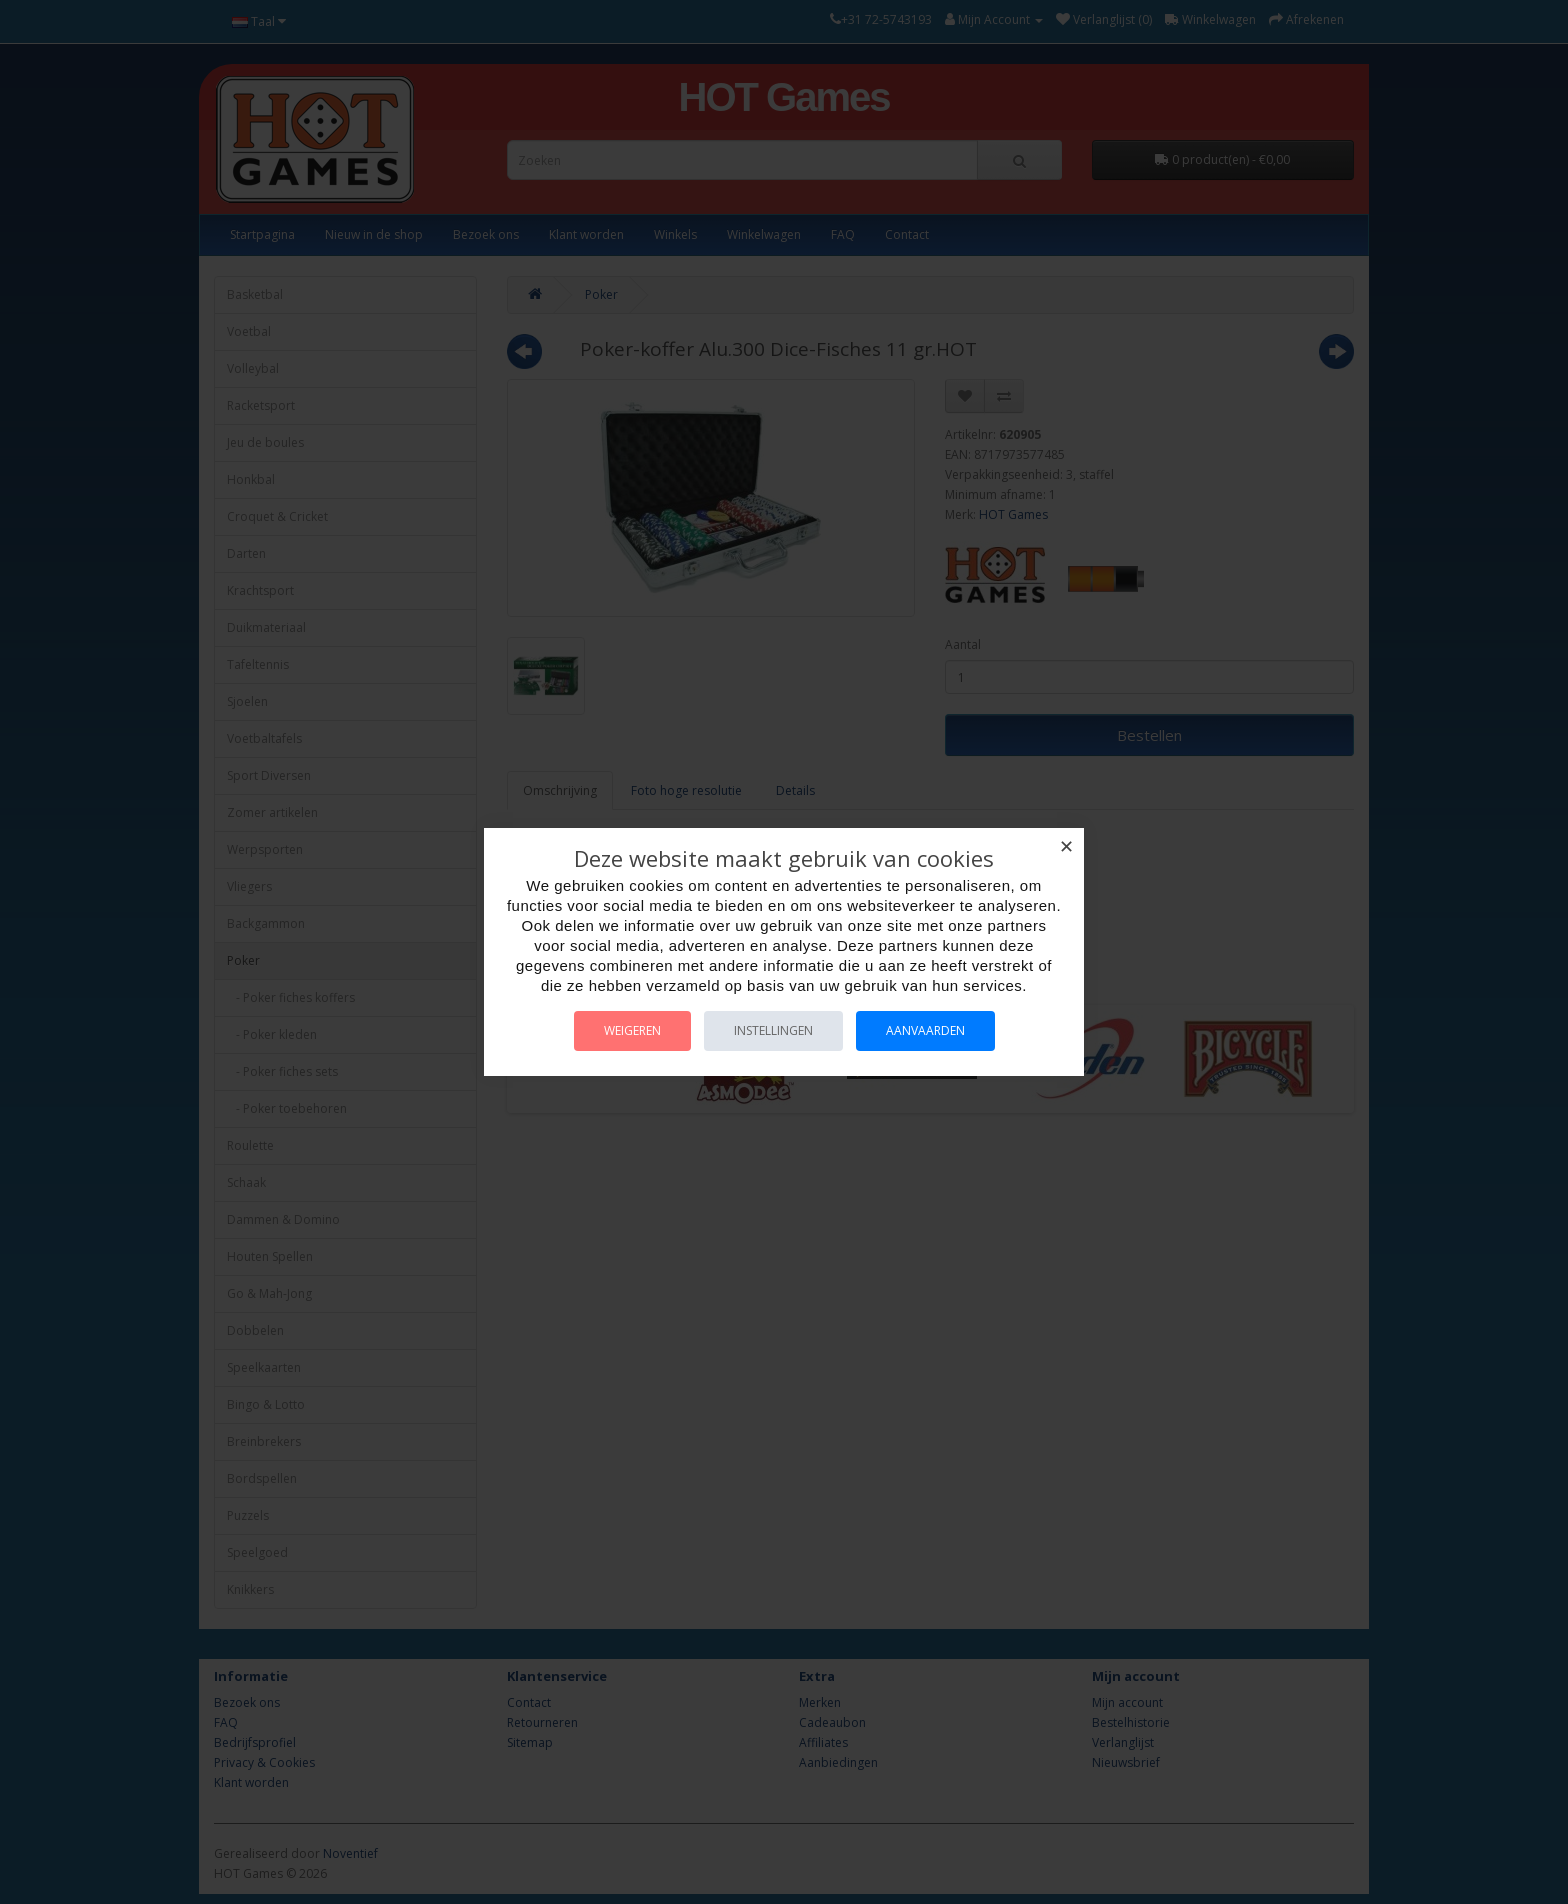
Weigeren (632, 1030)
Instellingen (773, 1030)
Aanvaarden (925, 1030)
